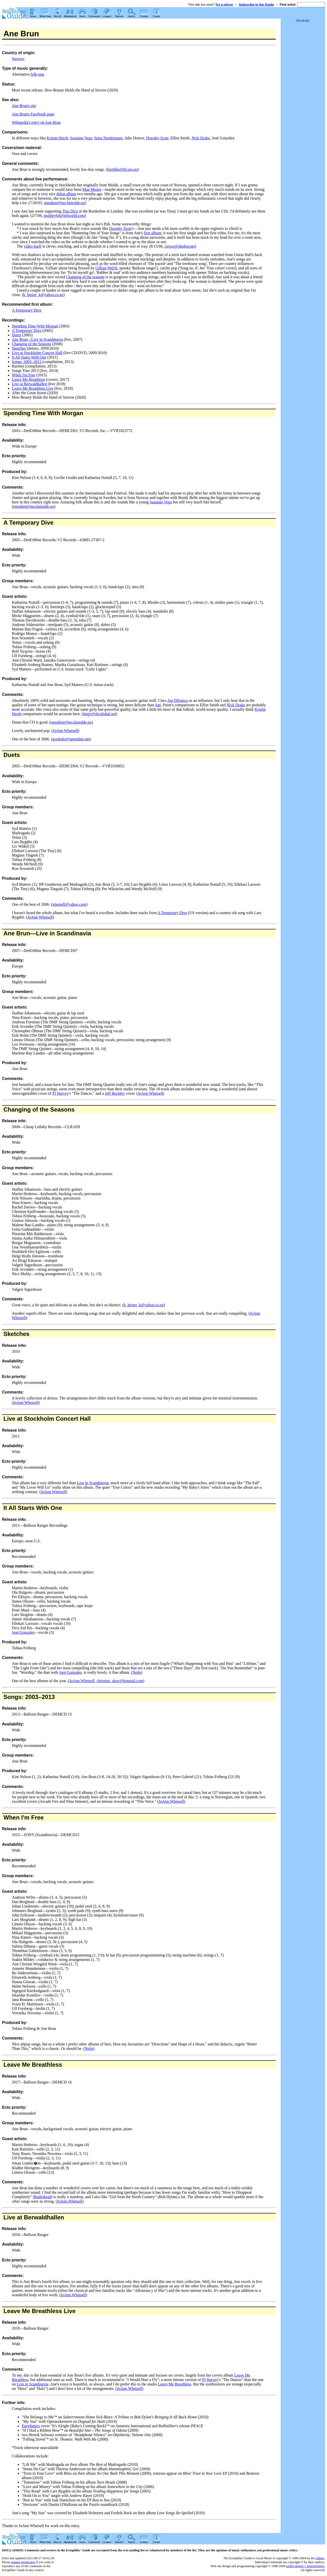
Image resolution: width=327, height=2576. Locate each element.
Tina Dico (70, 211)
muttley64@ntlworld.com (64, 216)
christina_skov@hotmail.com (119, 1681)
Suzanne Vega (81, 138)
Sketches (19, 348)
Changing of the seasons (85, 277)
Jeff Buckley (115, 1093)
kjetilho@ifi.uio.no (122, 169)
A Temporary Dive (26, 310)
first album (152, 233)
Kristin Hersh (57, 138)
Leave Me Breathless (28, 379)
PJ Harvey (60, 1093)
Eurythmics (31, 2426)
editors (319, 2558)
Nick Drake (201, 138)
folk (34, 74)
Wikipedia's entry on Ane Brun (36, 122)
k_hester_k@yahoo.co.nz (43, 295)
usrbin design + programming (305, 2566)
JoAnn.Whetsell (82, 1681)
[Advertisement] (303, 96)
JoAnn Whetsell (65, 731)
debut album (66, 194)
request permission (23, 2562)
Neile (137, 1672)
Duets (16, 335)
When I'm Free (23, 375)
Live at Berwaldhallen (29, 384)
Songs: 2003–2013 (27, 362)
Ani (158, 705)
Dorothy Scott (157, 138)
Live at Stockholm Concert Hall (37, 353)
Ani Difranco (177, 700)
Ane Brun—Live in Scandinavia (37, 339)
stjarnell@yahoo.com (69, 904)
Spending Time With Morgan (35, 326)
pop (41, 74)
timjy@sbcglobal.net (99, 714)
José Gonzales (23, 1632)
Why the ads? (302, 20)
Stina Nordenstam (108, 138)
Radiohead (42, 2197)
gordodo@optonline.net (71, 739)
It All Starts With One (29, 357)
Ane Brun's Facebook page (33, 114)
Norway (18, 59)
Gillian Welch (106, 268)
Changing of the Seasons (31, 344)
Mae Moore (91, 189)
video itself (33, 246)
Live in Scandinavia (93, 1483)
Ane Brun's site (24, 106)
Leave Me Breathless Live (32, 388)
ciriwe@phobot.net (180, 246)
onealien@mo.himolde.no (64, 203)
